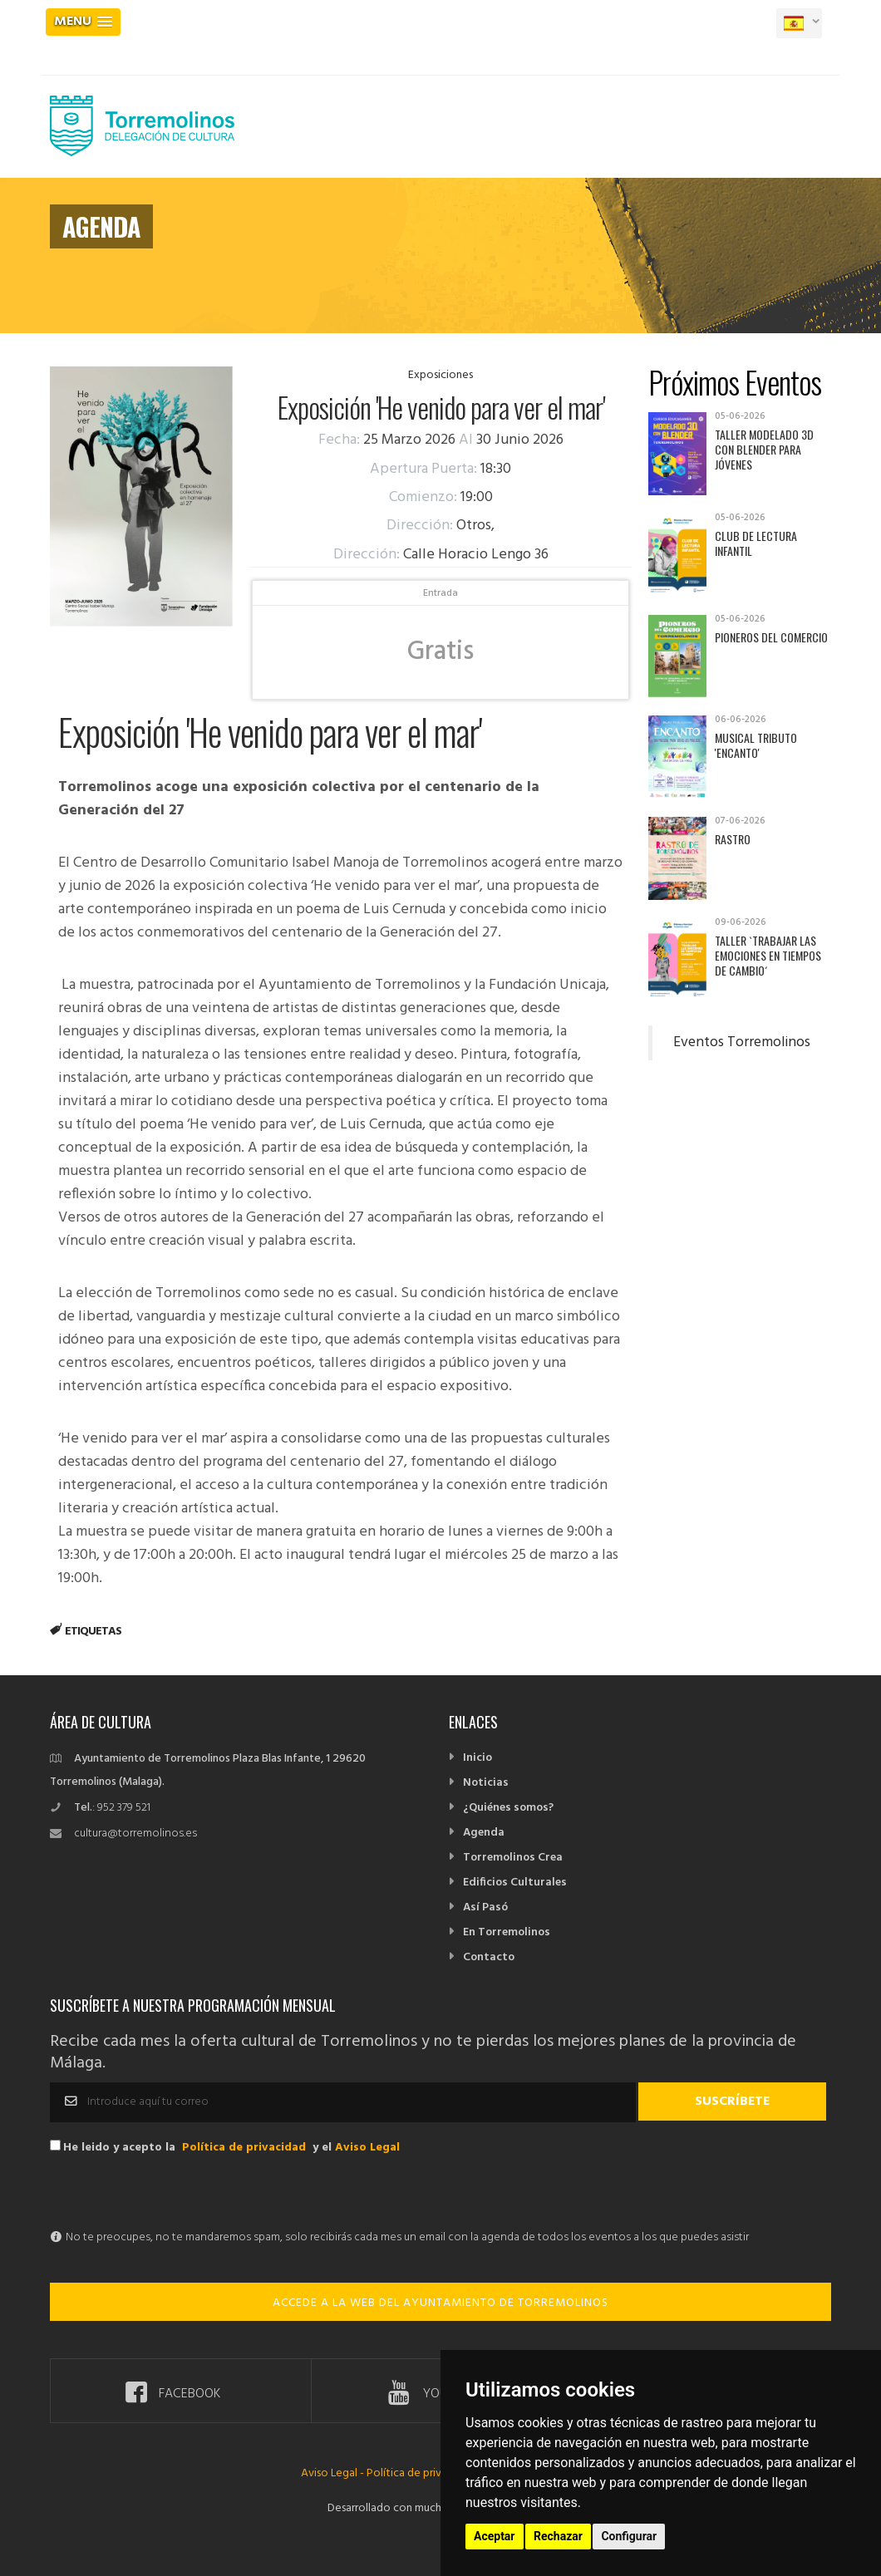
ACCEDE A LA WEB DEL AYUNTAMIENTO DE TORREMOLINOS (440, 2303)
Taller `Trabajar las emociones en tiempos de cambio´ (768, 955)
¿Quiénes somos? (508, 1807)
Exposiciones (440, 375)
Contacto (488, 1957)
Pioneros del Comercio (771, 637)
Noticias (486, 1782)
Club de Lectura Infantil (756, 543)
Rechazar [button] (558, 2536)
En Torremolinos (506, 1932)
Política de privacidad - (424, 2473)
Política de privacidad (244, 2147)
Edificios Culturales (515, 1882)
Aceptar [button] (494, 2536)
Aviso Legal (367, 2147)
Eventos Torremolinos (741, 1042)
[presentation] (176, 2193)
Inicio (477, 1757)
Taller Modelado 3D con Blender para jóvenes (764, 449)
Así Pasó (485, 1907)
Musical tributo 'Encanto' (756, 745)
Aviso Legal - (334, 2473)
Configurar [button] (629, 2536)
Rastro (733, 839)
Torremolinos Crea (513, 1857)
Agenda (483, 1832)
